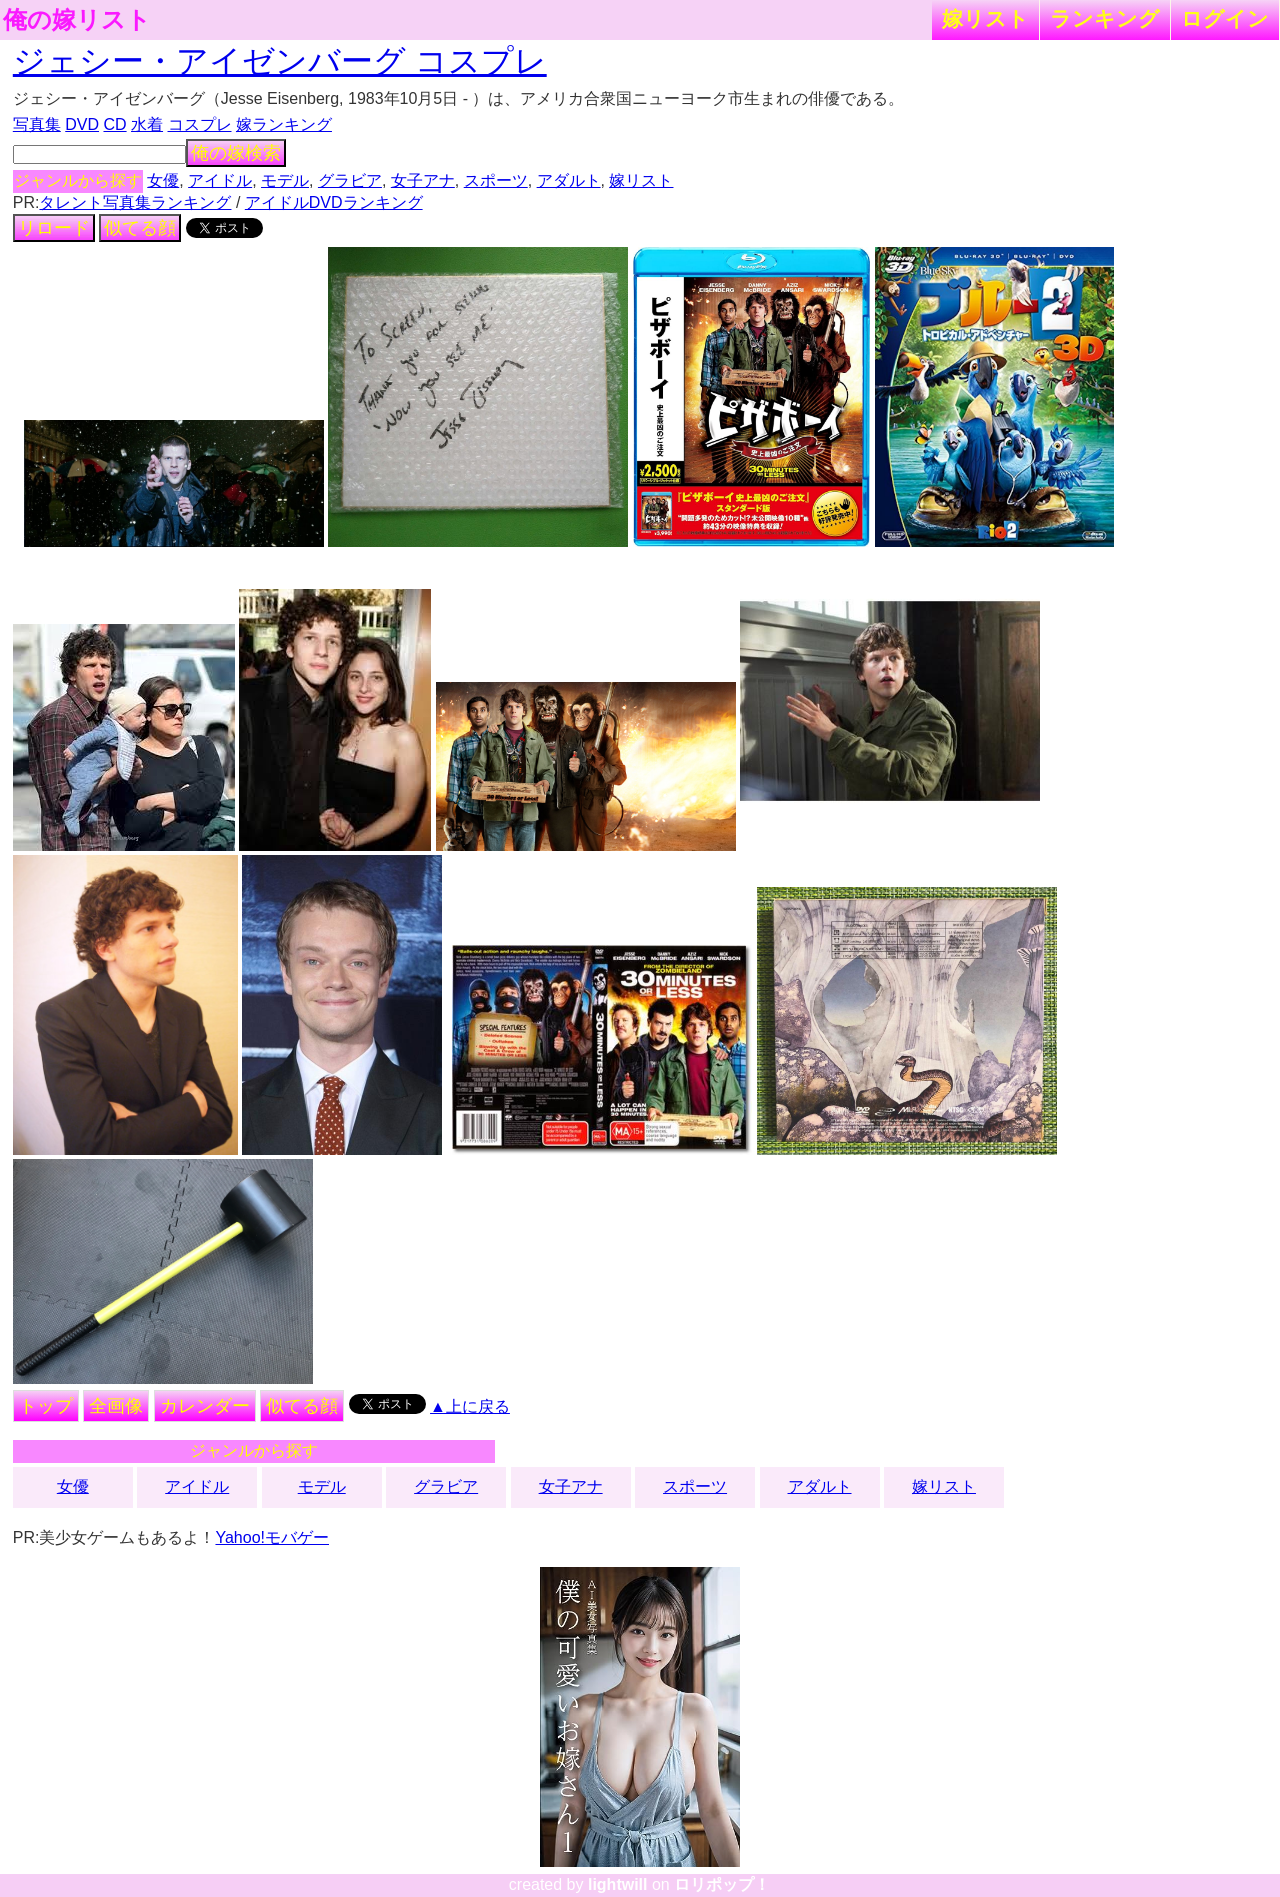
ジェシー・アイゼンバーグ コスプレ (280, 61)
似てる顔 (140, 228)
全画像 (116, 1406)
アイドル (220, 180)
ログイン (1225, 18)
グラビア (350, 180)
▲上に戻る (470, 1406)
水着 (147, 124)
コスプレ (200, 124)
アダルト (569, 180)
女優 (163, 180)
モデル (285, 180)
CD (114, 124)
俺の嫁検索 (236, 153)
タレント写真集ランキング (135, 202)
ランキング (1105, 18)
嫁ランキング (284, 124)
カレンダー (205, 1406)
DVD (82, 124)
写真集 (37, 124)
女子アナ (423, 180)
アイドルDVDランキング (334, 202)
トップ (46, 1406)
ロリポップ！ (722, 1884)
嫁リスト (985, 18)
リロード (54, 228)
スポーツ (496, 180)
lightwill (618, 1884)
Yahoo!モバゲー (272, 1537)
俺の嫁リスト (77, 20)
